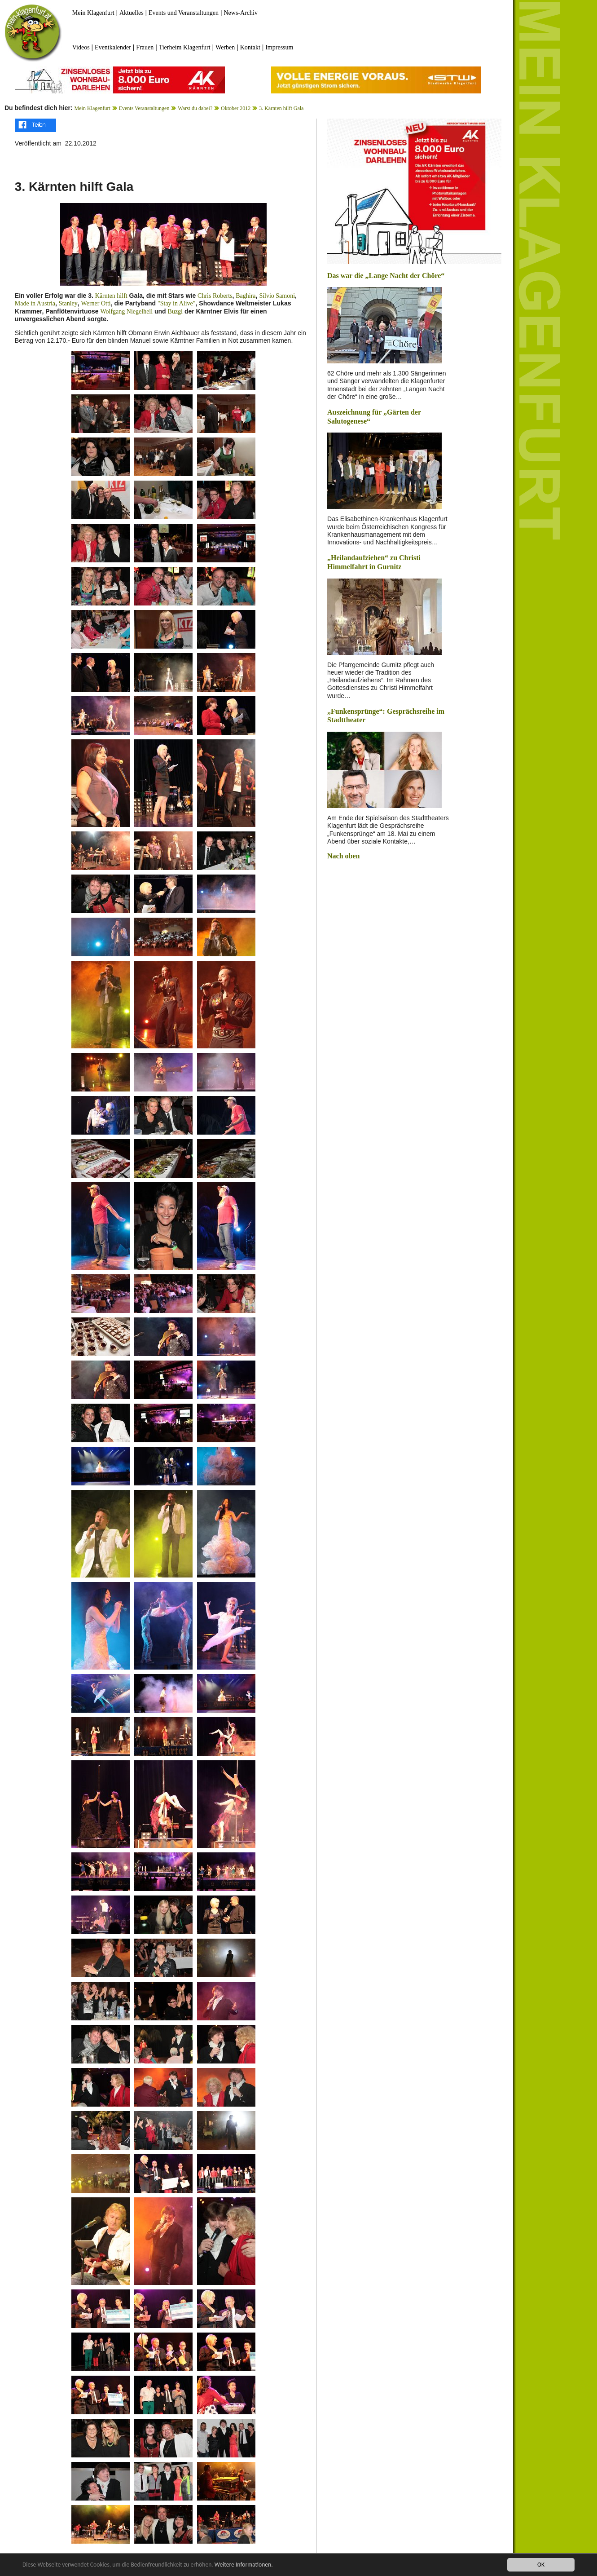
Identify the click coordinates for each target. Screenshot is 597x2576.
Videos (81, 47)
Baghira (245, 295)
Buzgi (175, 311)
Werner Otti (96, 303)
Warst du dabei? (195, 108)
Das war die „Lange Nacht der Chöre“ (385, 275)
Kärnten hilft (111, 295)
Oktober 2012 (235, 108)
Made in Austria (35, 303)
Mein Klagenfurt (93, 12)
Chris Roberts (215, 295)
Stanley (68, 303)
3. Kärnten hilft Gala (281, 108)
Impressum (279, 47)
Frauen (145, 47)
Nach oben (343, 856)
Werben (225, 47)
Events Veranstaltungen (144, 108)
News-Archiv (241, 12)
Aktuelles (131, 12)
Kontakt (250, 47)
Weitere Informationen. (244, 2564)
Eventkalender (113, 47)
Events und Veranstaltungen (184, 12)
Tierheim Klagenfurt (185, 47)
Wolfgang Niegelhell (126, 311)
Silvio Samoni (277, 295)
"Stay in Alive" (177, 303)
